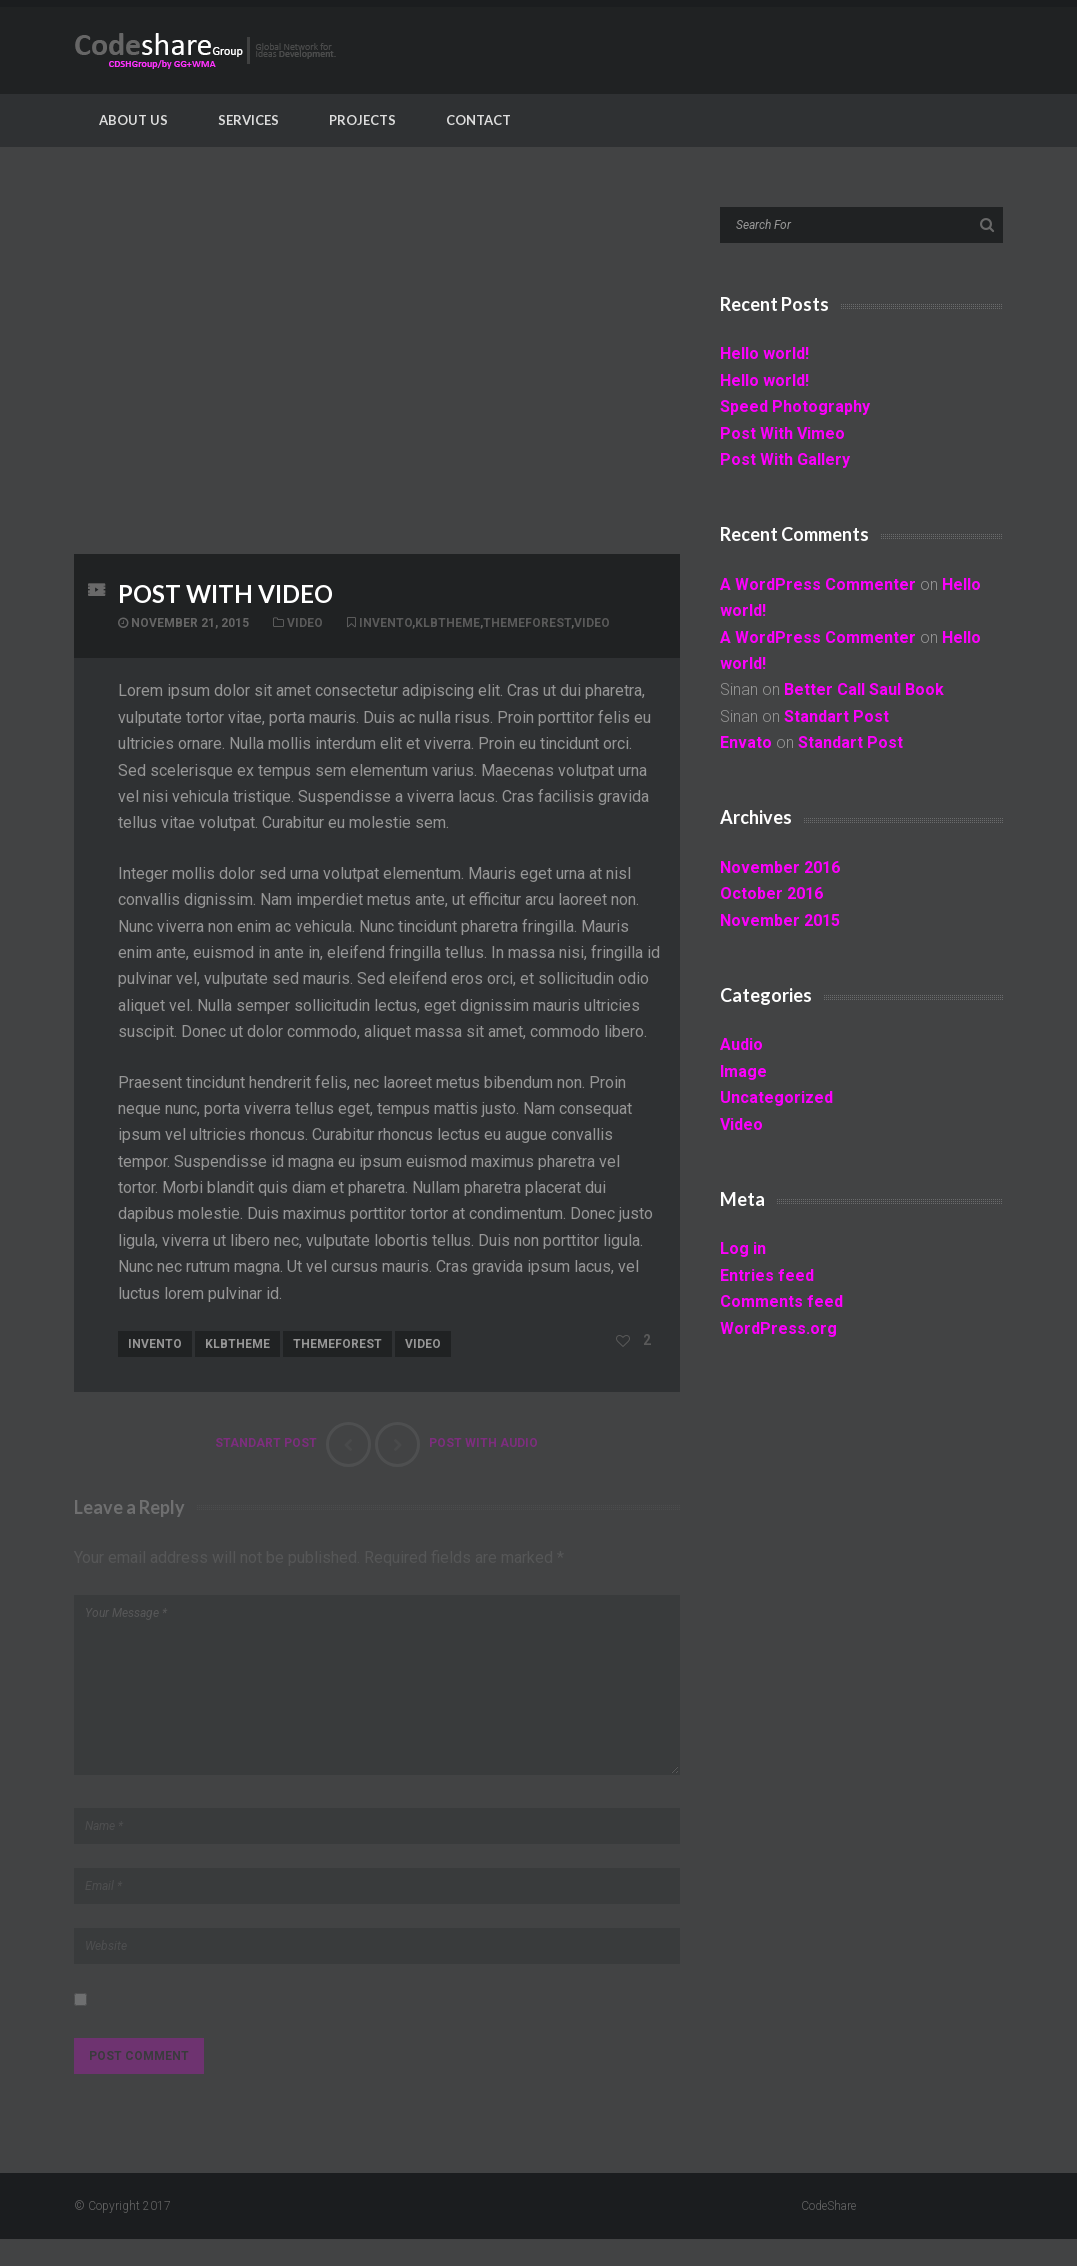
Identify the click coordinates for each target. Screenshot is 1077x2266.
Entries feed (767, 1275)
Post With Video (225, 593)
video (592, 623)
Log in (743, 1248)
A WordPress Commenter (818, 584)
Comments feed (781, 1301)
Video (305, 623)
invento (385, 623)
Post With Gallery (785, 459)
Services (248, 120)
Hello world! (764, 353)
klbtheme (447, 623)
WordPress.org (778, 1328)
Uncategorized (776, 1097)
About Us (133, 120)
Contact (478, 120)
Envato (746, 742)
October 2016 (771, 893)
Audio (741, 1044)
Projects (362, 120)
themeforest (527, 623)
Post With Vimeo (782, 433)
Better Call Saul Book (864, 689)
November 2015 (780, 920)
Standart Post (836, 716)
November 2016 (780, 867)
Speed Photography (795, 406)
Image (743, 1071)
